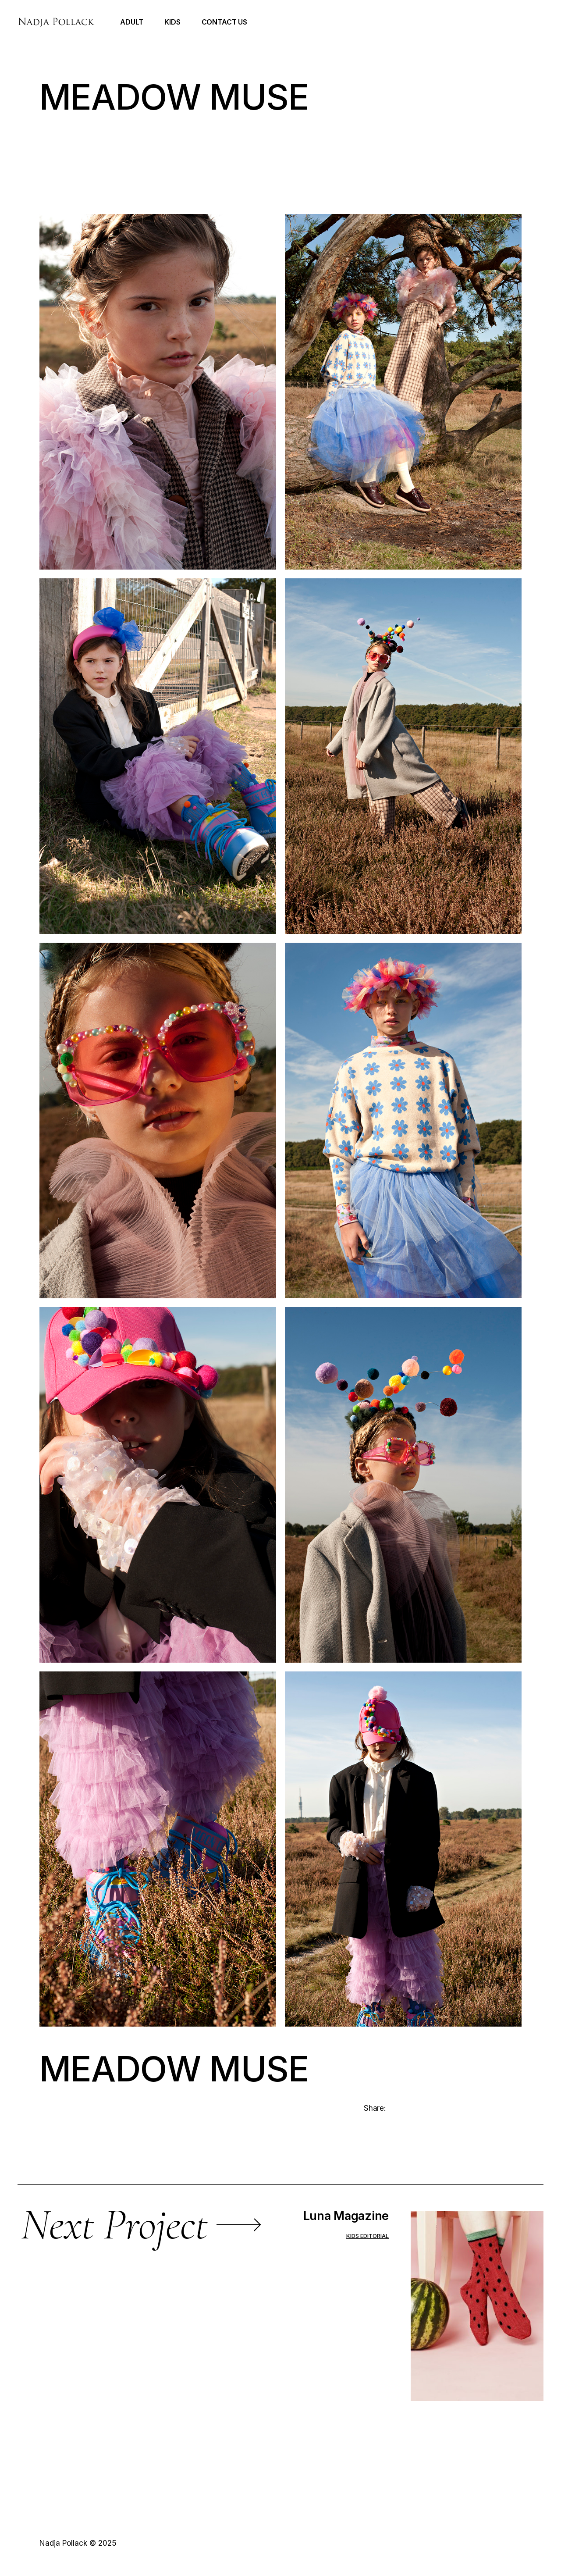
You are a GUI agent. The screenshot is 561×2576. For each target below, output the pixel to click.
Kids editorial (367, 2236)
